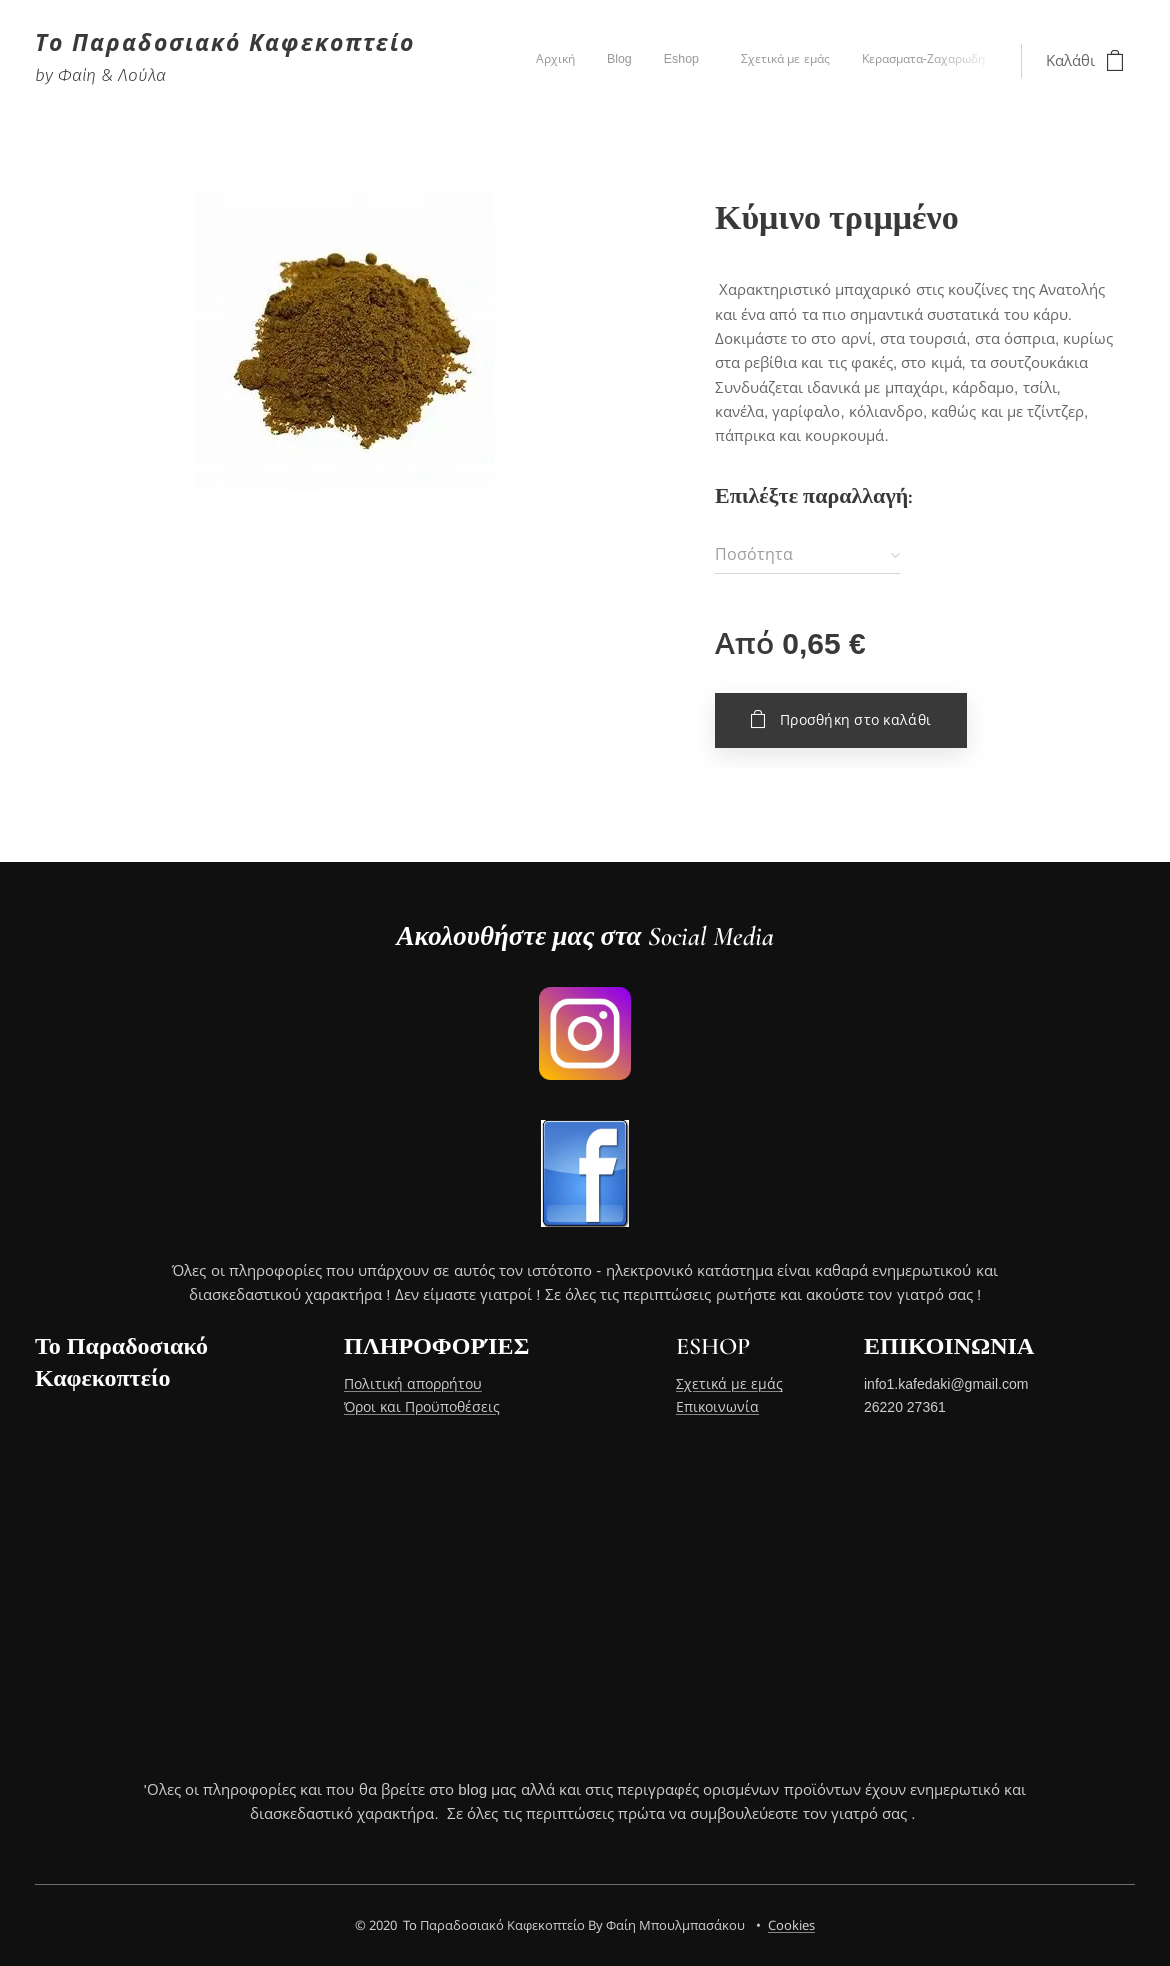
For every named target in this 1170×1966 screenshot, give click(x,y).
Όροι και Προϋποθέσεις (422, 1407)
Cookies (791, 1925)
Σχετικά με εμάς (729, 1385)
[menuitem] (852, 61)
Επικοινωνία (717, 1407)
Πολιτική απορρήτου (413, 1385)
